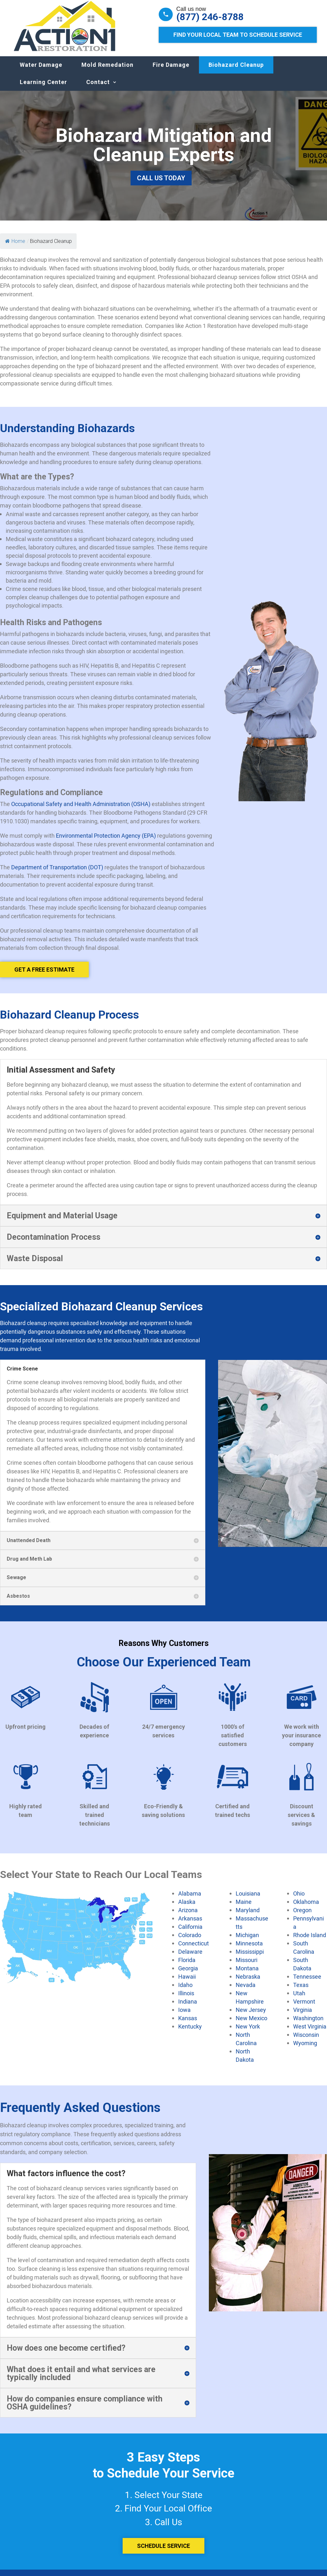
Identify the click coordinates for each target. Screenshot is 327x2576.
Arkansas (190, 1924)
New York (248, 2033)
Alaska (186, 1908)
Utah (299, 1999)
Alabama (189, 1900)
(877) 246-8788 (210, 17)
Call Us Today (161, 184)
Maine (244, 1908)
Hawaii (187, 1983)
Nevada (245, 1991)
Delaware (190, 1958)
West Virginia (309, 2033)
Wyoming (305, 2049)
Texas (300, 1991)
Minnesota (249, 1949)
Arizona (188, 1916)
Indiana (187, 2008)
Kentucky (190, 2033)
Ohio (299, 1900)
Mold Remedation (107, 71)
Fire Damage (171, 71)
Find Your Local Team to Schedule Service (237, 34)
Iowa (184, 2016)
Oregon (302, 1916)
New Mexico (251, 2024)
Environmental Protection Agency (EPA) (106, 842)
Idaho (185, 1991)
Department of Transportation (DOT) (57, 873)
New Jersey (251, 2016)
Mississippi (250, 1958)
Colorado (189, 1941)
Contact (98, 88)
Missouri (246, 1966)
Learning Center (43, 88)
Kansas (187, 2024)
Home (15, 247)
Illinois (186, 1999)
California (190, 1933)
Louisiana (248, 1900)
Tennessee (307, 1983)
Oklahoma (306, 1908)
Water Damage (41, 71)
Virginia (302, 2016)
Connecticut (193, 1949)
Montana (247, 1974)
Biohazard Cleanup (236, 71)
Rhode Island (309, 1941)
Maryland (248, 1916)
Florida (186, 1966)
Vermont (304, 2008)
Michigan (247, 1941)
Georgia (188, 1974)
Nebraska (248, 1983)
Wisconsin (306, 2041)
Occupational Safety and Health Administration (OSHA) (80, 810)
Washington (308, 2024)
